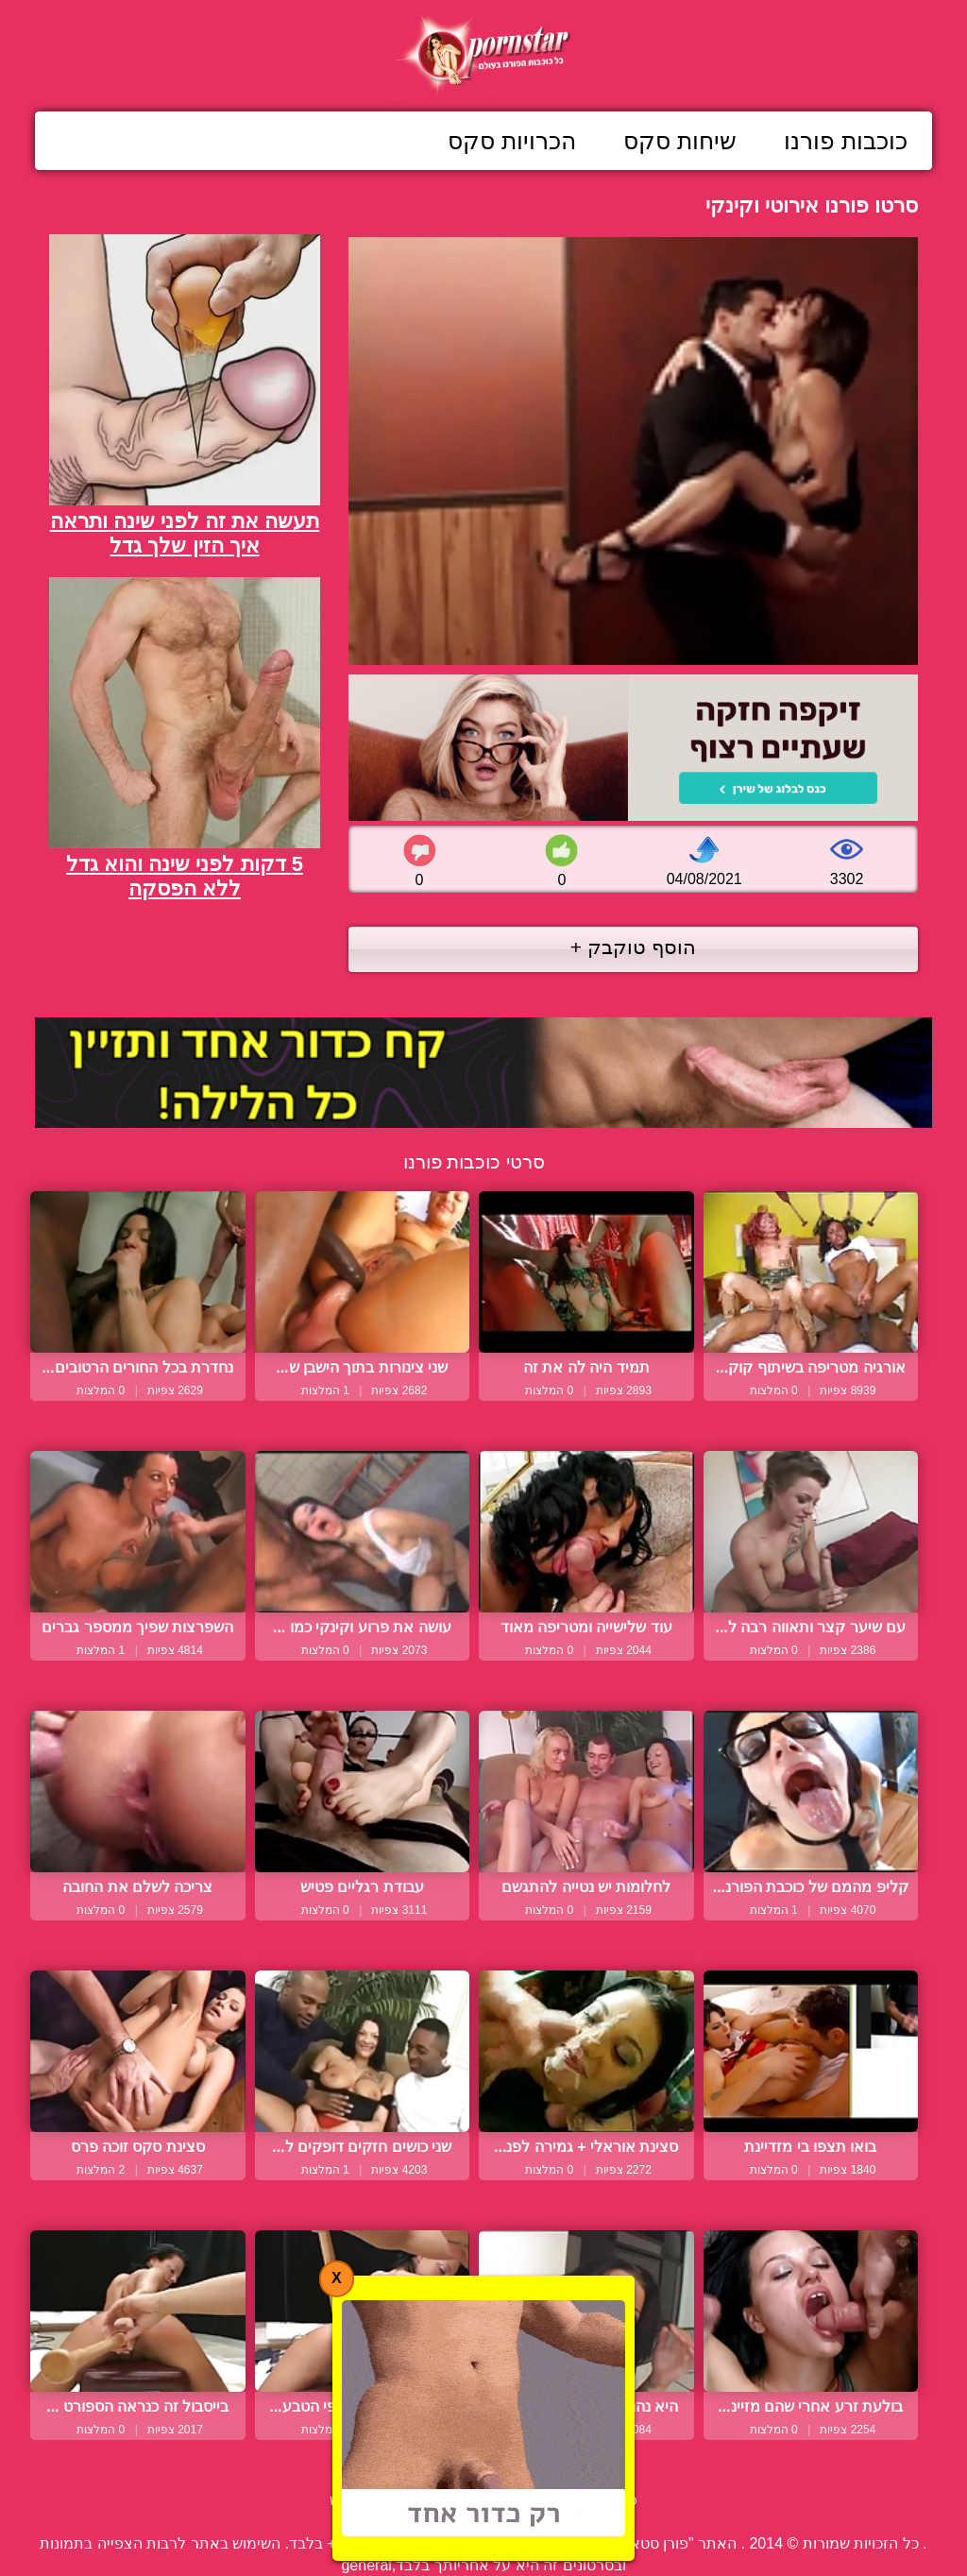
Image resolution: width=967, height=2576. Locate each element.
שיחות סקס (680, 141)
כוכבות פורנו (846, 141)
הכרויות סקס (512, 141)
